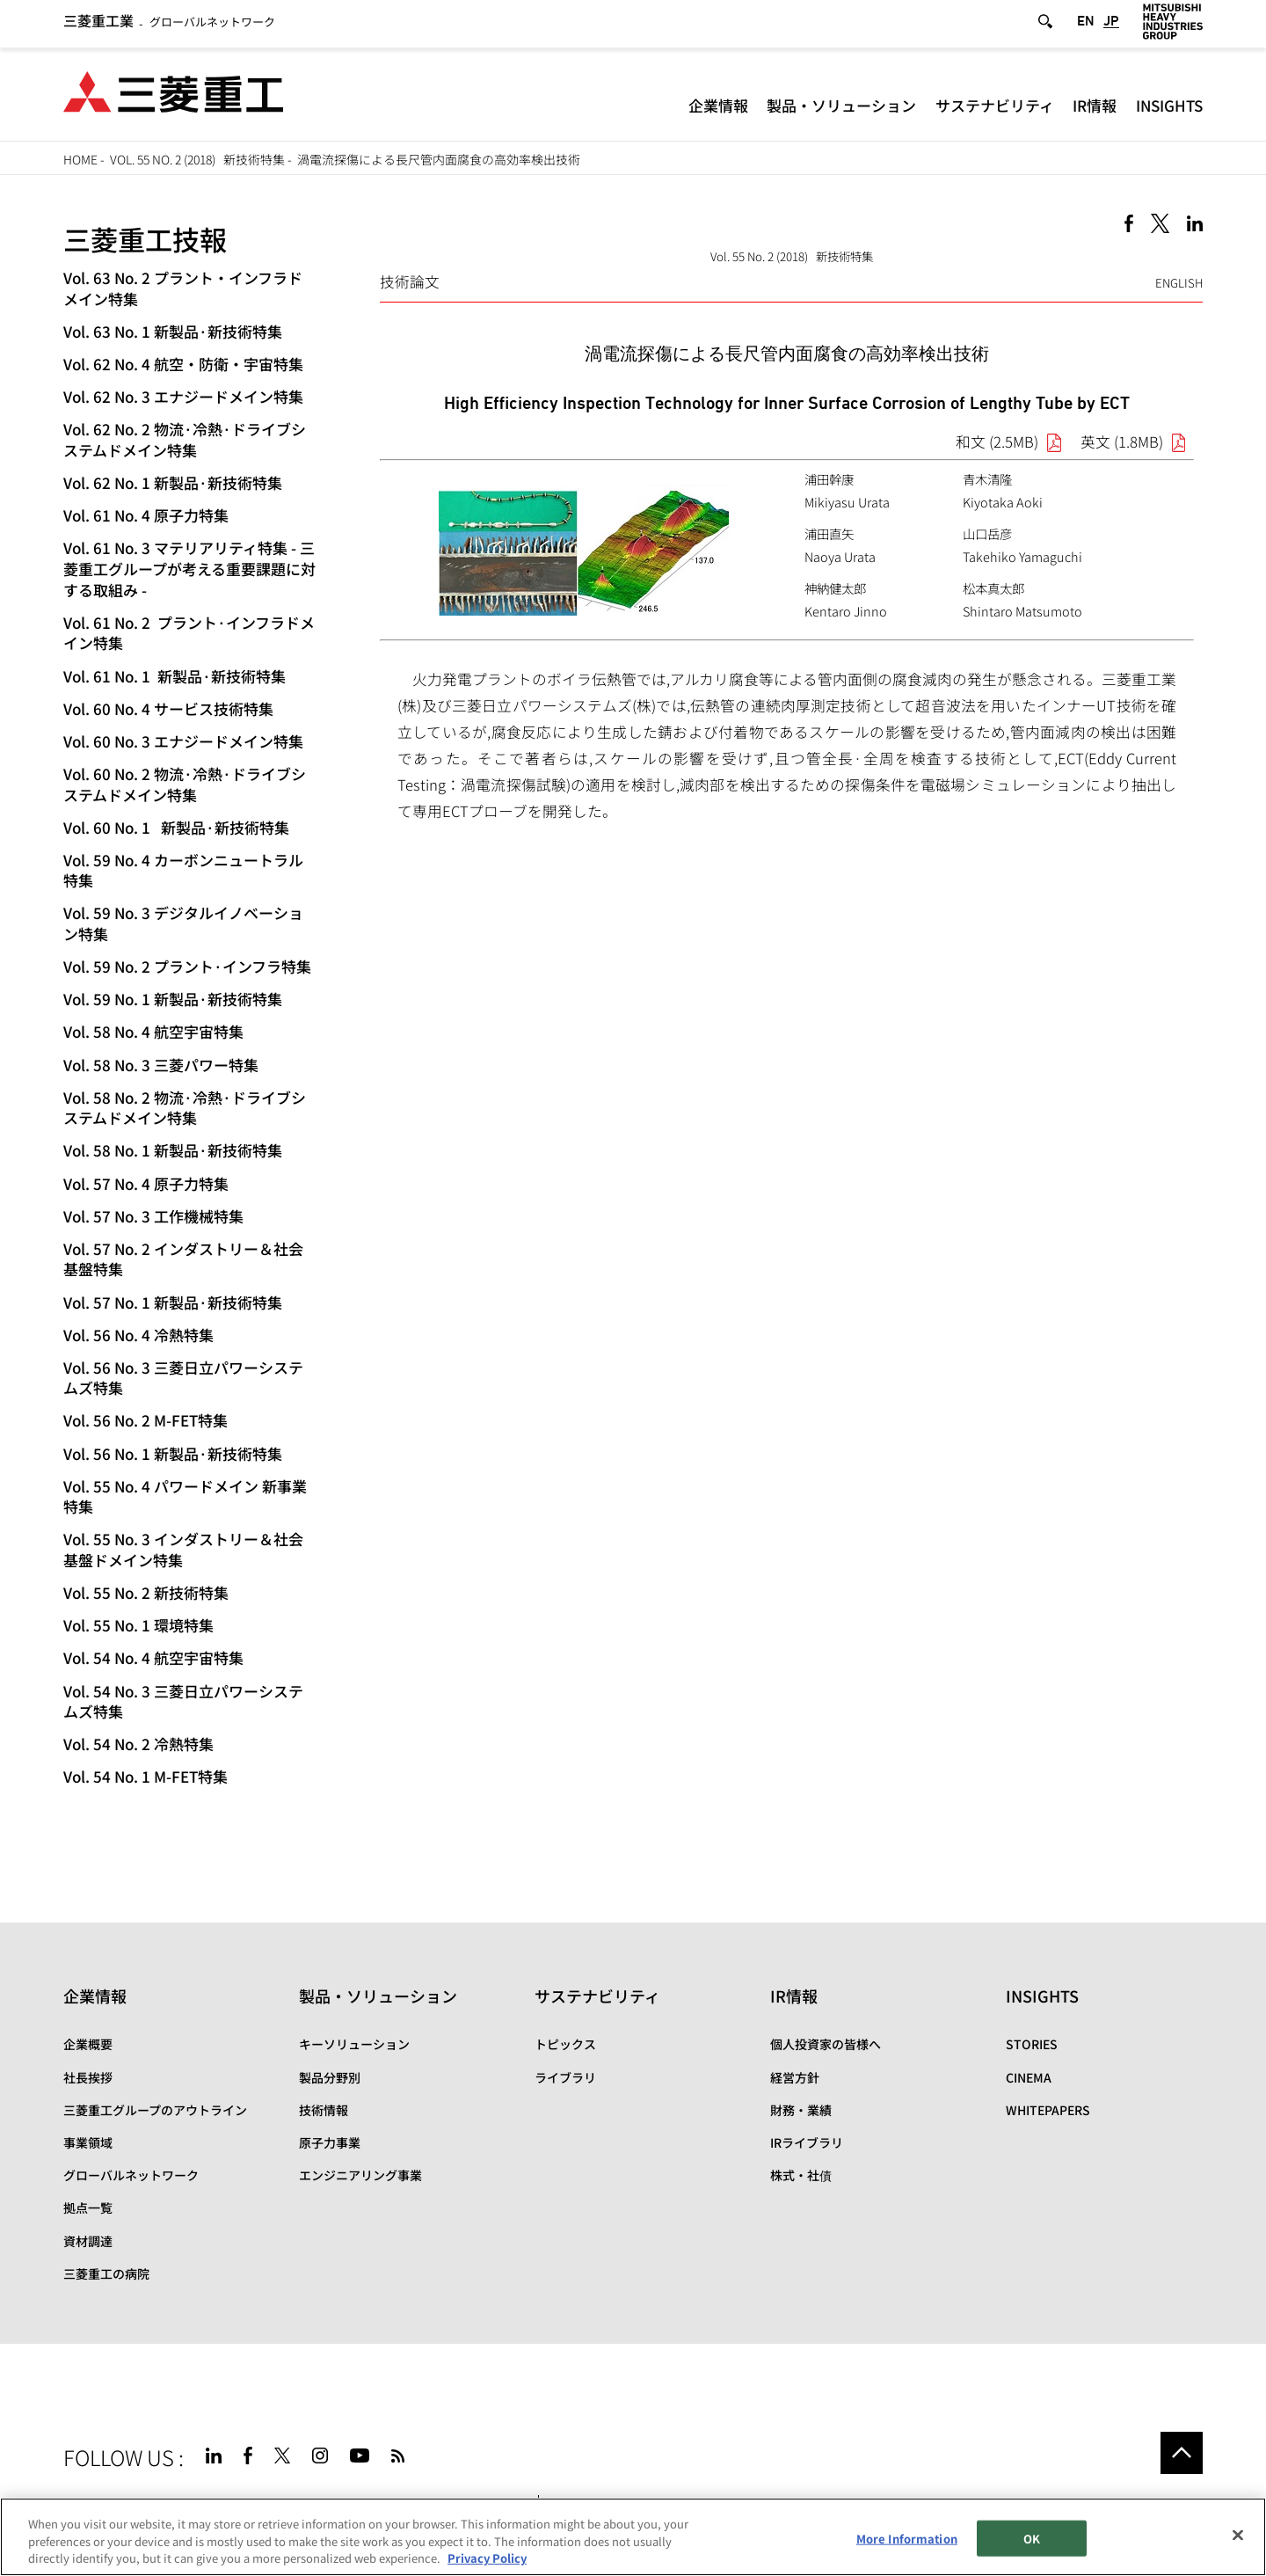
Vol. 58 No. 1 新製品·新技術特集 (172, 1150)
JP (1111, 25)
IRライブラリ (806, 2142)
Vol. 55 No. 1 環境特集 (138, 1625)
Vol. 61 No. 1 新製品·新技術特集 (174, 676)
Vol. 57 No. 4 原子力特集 (146, 1183)
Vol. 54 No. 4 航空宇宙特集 (153, 1657)
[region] (633, 2537)
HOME (80, 159)
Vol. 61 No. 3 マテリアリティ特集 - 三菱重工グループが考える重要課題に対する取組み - (189, 568)
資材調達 (88, 2241)
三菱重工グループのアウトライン (155, 2110)
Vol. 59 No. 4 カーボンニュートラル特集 (183, 870)
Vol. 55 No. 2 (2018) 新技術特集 (197, 159)
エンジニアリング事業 (360, 2175)
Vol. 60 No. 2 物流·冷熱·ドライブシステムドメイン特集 (184, 784)
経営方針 (794, 2077)
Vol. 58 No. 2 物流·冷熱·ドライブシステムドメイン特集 (184, 1107)
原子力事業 (329, 2142)
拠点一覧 (88, 2207)
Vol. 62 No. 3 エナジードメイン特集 (183, 396)
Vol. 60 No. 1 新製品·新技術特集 (176, 827)
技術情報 (323, 2110)
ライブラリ (565, 2077)
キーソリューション (354, 2044)
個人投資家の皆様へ (825, 2044)
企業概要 (88, 2044)
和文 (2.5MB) (997, 441)
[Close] (1238, 2534)
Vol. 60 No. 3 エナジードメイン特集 (183, 741)
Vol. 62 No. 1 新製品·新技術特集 (172, 482)
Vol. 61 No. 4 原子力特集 (146, 515)
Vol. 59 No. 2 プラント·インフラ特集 (187, 966)
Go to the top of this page (1181, 2453)
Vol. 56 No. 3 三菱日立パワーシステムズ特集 (183, 1377)
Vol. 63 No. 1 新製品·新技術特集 (172, 331)
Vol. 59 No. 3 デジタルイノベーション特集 (183, 923)
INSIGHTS (1169, 109)
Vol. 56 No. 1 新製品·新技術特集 (172, 1453)
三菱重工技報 (145, 239)
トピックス (565, 2044)
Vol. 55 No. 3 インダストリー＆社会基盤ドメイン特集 (183, 1549)
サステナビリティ (994, 109)
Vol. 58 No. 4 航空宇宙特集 (153, 1031)
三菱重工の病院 (106, 2273)
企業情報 (718, 109)
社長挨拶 (88, 2077)
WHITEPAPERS (1048, 2110)
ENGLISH (1179, 282)
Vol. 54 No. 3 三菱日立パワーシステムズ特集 (183, 1701)
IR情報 (1095, 109)
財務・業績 (801, 2110)
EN (1086, 25)
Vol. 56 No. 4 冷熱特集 (138, 1335)
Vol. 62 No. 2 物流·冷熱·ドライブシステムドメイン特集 (184, 439)
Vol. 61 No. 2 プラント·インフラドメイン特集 (189, 632)
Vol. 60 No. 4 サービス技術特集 (168, 708)
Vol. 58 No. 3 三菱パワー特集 (160, 1065)
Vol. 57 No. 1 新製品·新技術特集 (172, 1302)
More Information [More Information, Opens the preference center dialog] (906, 2537)
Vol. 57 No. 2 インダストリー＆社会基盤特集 (183, 1259)
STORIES (1032, 2044)
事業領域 (88, 2142)
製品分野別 (329, 2077)
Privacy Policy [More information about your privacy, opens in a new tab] (487, 2558)
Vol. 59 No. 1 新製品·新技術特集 (172, 999)
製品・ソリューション (841, 109)
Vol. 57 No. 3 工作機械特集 (153, 1216)
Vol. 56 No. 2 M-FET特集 (145, 1420)
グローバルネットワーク (169, 25)
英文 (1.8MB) (1121, 441)
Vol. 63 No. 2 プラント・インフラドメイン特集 (182, 288)
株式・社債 (801, 2175)
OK (1031, 2537)
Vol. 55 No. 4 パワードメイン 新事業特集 (185, 1496)
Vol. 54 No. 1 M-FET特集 (145, 1776)
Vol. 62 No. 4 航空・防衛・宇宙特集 (183, 364)
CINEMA (1028, 2077)
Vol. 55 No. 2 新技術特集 (146, 1592)
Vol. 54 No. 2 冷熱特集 (138, 1744)
